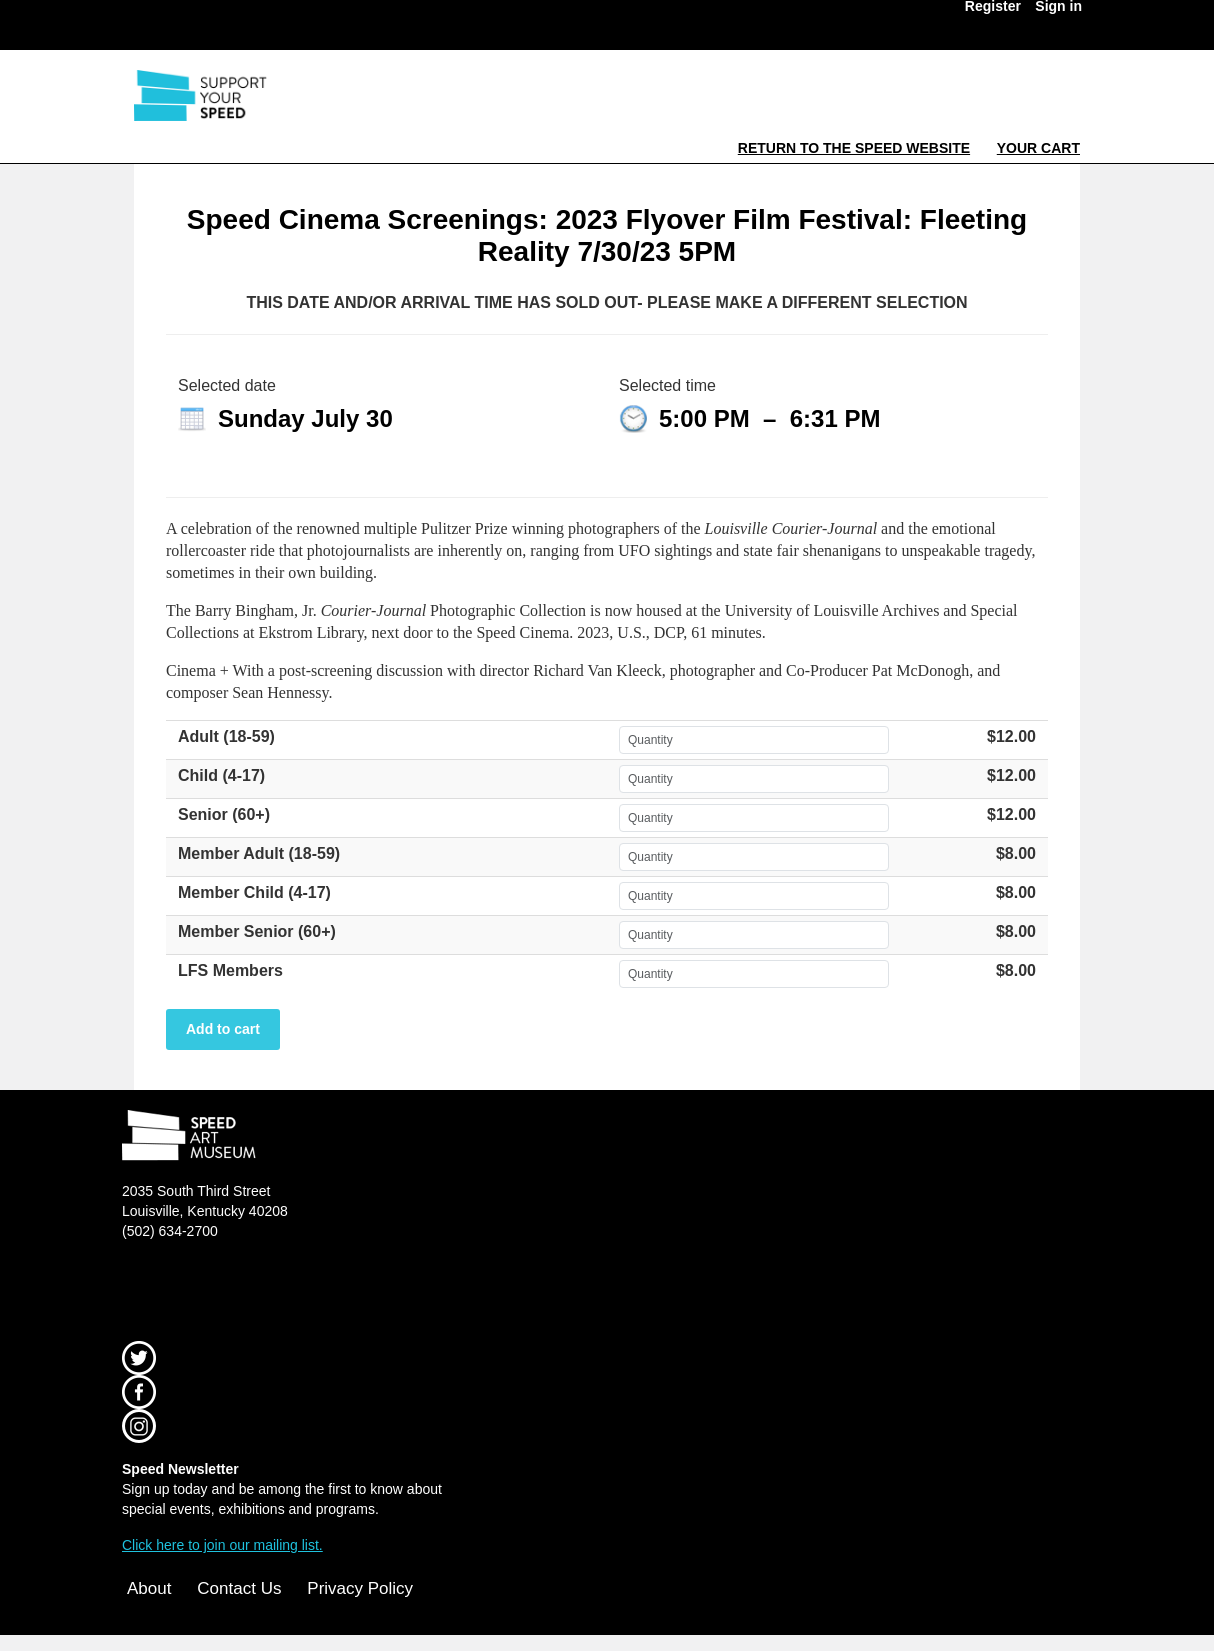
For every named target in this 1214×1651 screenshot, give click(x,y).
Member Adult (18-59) (259, 853)
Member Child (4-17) (254, 892)
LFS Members (230, 970)
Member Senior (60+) (257, 931)
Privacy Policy (360, 1588)
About (149, 1588)
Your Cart (1038, 148)
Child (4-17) (221, 775)
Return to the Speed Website (854, 148)
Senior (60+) (224, 814)
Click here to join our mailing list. (222, 1545)
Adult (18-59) (226, 736)
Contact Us (239, 1588)
